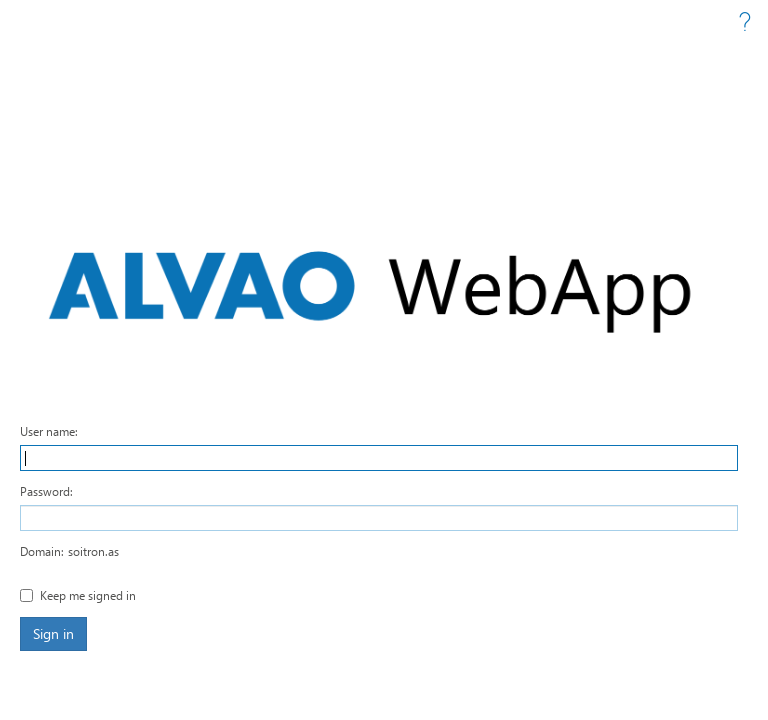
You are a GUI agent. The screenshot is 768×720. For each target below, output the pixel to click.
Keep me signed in (88, 595)
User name (47, 431)
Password (45, 491)
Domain (40, 551)
